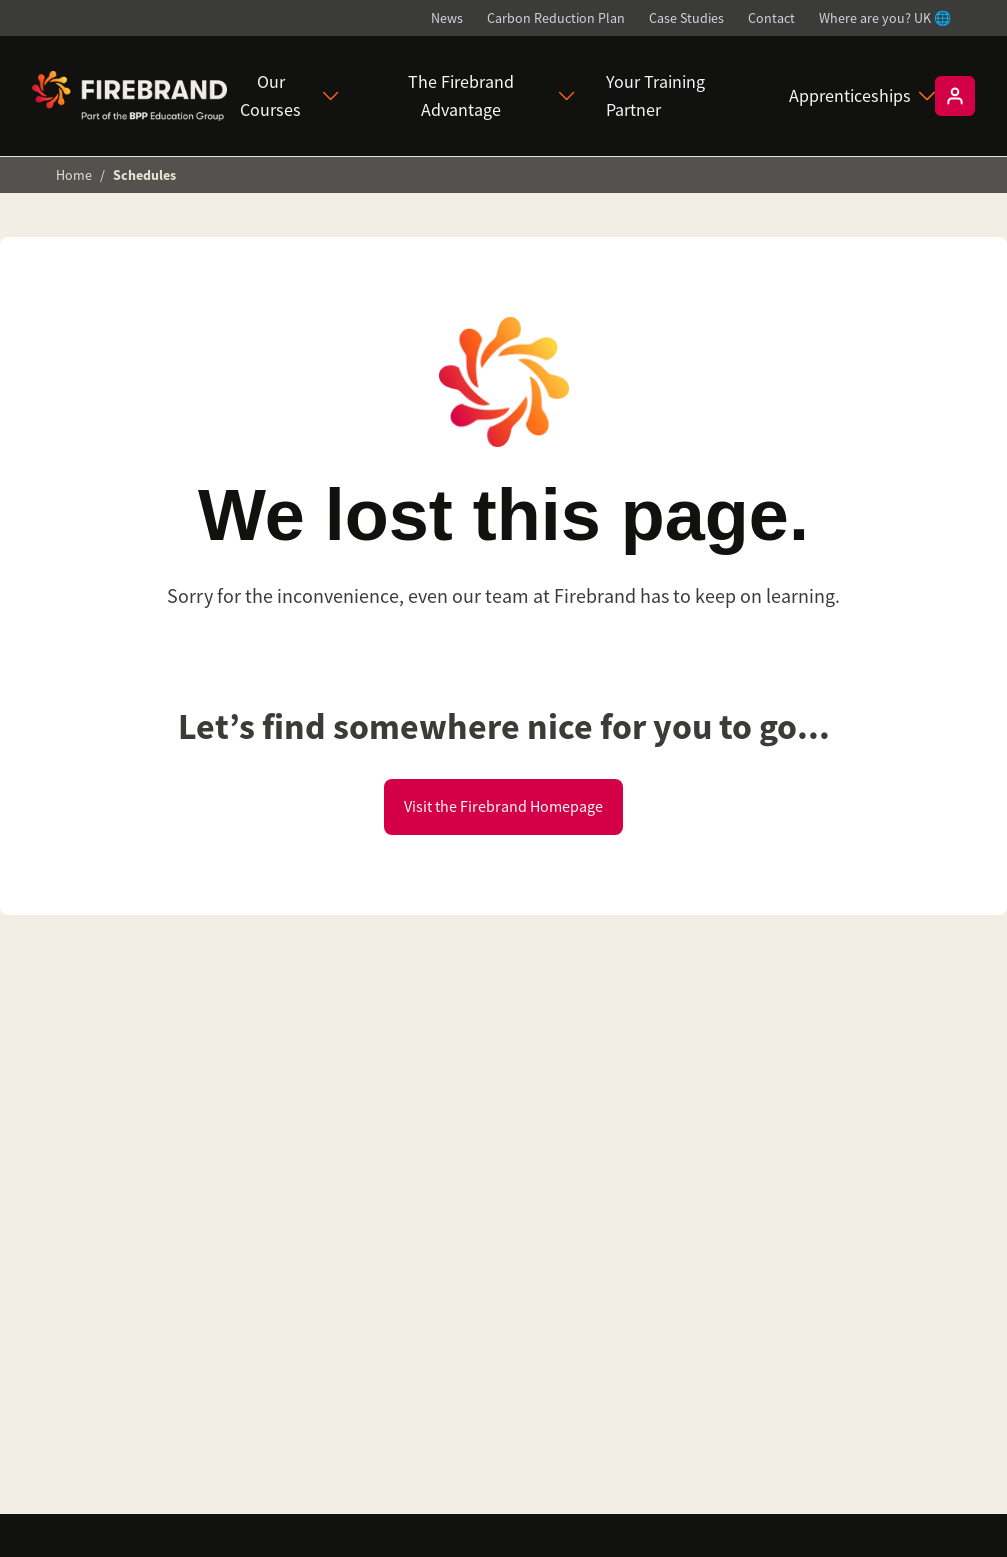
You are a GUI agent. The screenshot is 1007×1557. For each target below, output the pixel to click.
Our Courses (289, 96)
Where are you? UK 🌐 (885, 18)
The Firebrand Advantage (491, 96)
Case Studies (686, 18)
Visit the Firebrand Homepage (503, 807)
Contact (771, 18)
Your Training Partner (655, 96)
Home (74, 175)
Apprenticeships (862, 96)
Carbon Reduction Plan (556, 18)
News (447, 18)
